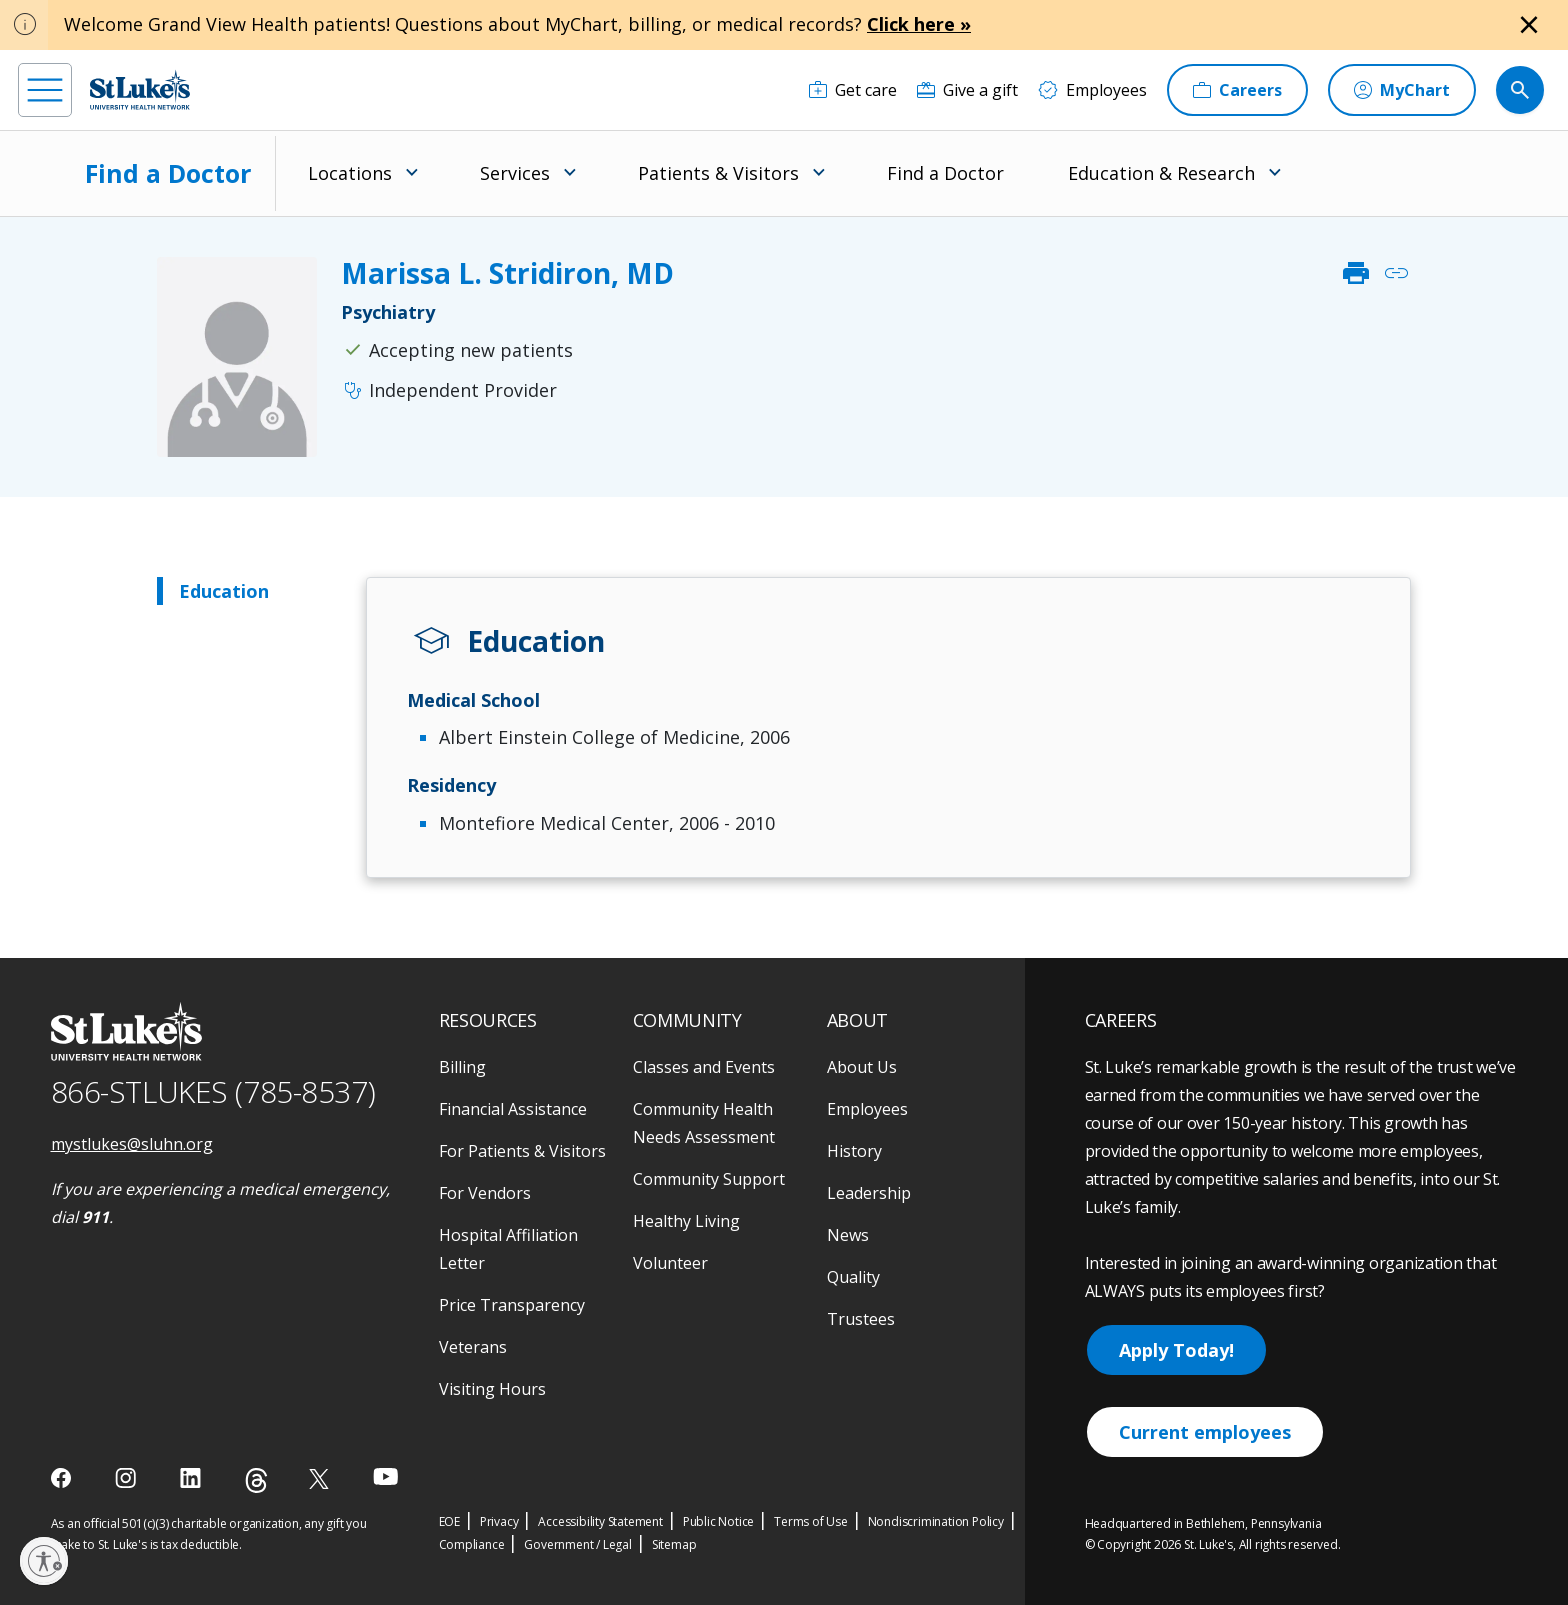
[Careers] (1237, 90)
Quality (853, 1277)
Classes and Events (704, 1067)
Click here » (919, 24)
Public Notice (718, 1521)
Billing (462, 1067)
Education (224, 591)
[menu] (45, 90)
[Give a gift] (967, 90)
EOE (449, 1521)
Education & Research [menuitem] (1161, 173)
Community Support (709, 1179)
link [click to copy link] (1396, 273)
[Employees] (1092, 90)
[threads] (256, 1480)
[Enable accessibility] (44, 1561)
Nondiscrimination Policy (936, 1521)
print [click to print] (1356, 273)
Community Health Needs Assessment (704, 1123)
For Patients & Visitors (522, 1151)
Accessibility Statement (600, 1521)
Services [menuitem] (515, 173)
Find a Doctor (168, 173)
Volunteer (670, 1263)
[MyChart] (1402, 90)
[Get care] (853, 90)
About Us (862, 1067)
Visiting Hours (492, 1389)
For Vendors (485, 1193)
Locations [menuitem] (350, 173)
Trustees (861, 1319)
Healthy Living (686, 1221)
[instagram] (127, 1478)
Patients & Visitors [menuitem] (718, 173)
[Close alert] (1529, 25)
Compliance (472, 1544)
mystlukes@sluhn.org (132, 1144)
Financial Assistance (513, 1109)
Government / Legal (577, 1544)
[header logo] (140, 89)
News (848, 1235)
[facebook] (63, 1478)
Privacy (499, 1521)
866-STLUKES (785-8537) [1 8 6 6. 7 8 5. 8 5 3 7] (213, 1091)
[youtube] (385, 1476)
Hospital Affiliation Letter (508, 1249)
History (854, 1151)
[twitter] (321, 1478)
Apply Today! (1176, 1350)
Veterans (473, 1347)
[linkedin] (192, 1478)
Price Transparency (512, 1305)
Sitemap (674, 1544)
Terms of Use (811, 1521)
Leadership (869, 1193)
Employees (867, 1109)
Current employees (1205, 1432)
